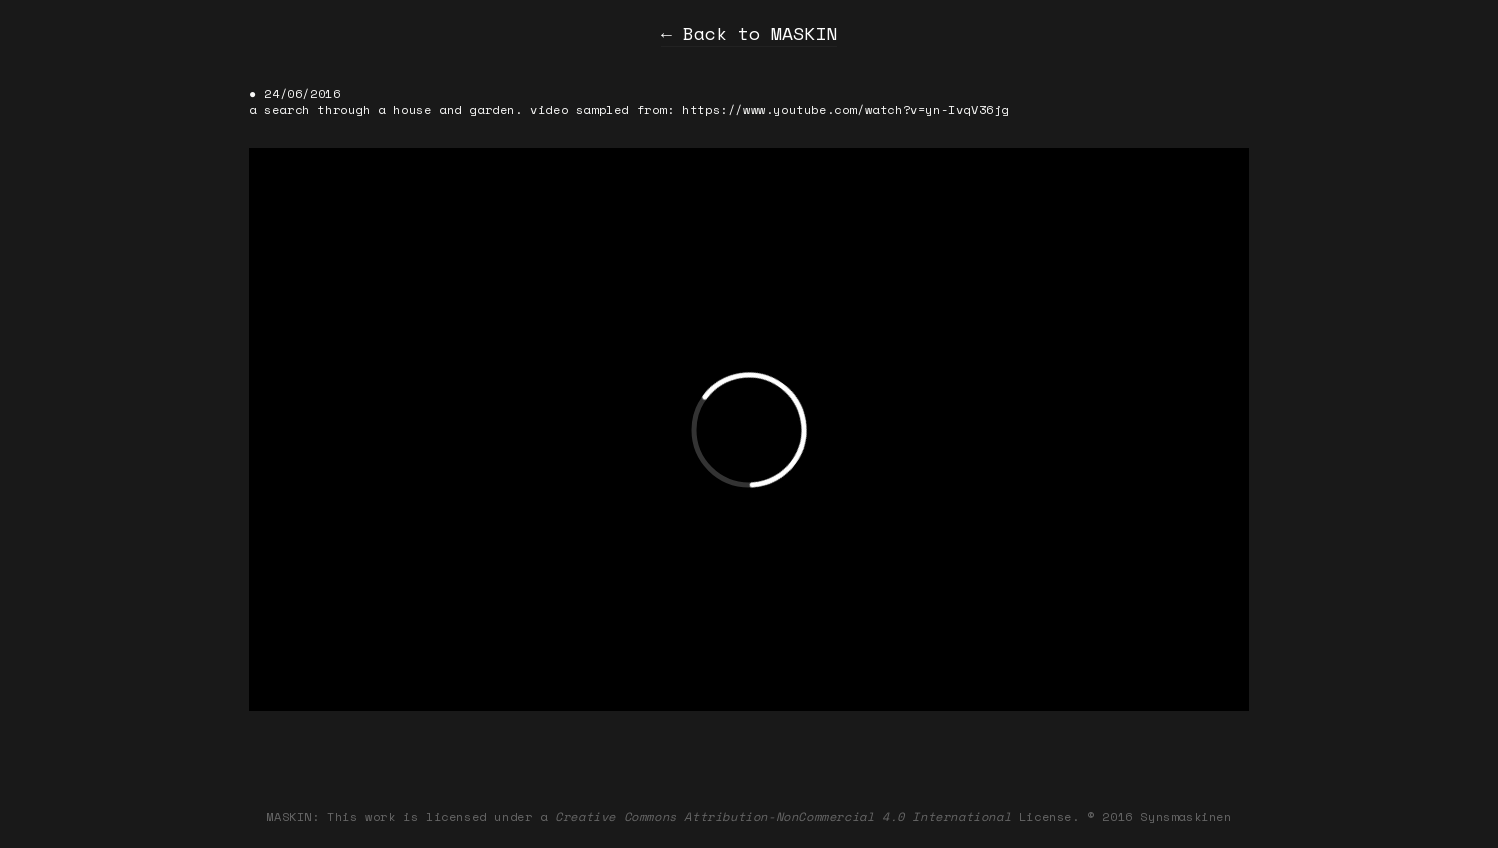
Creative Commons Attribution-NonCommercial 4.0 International (783, 816)
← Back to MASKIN (749, 33)
